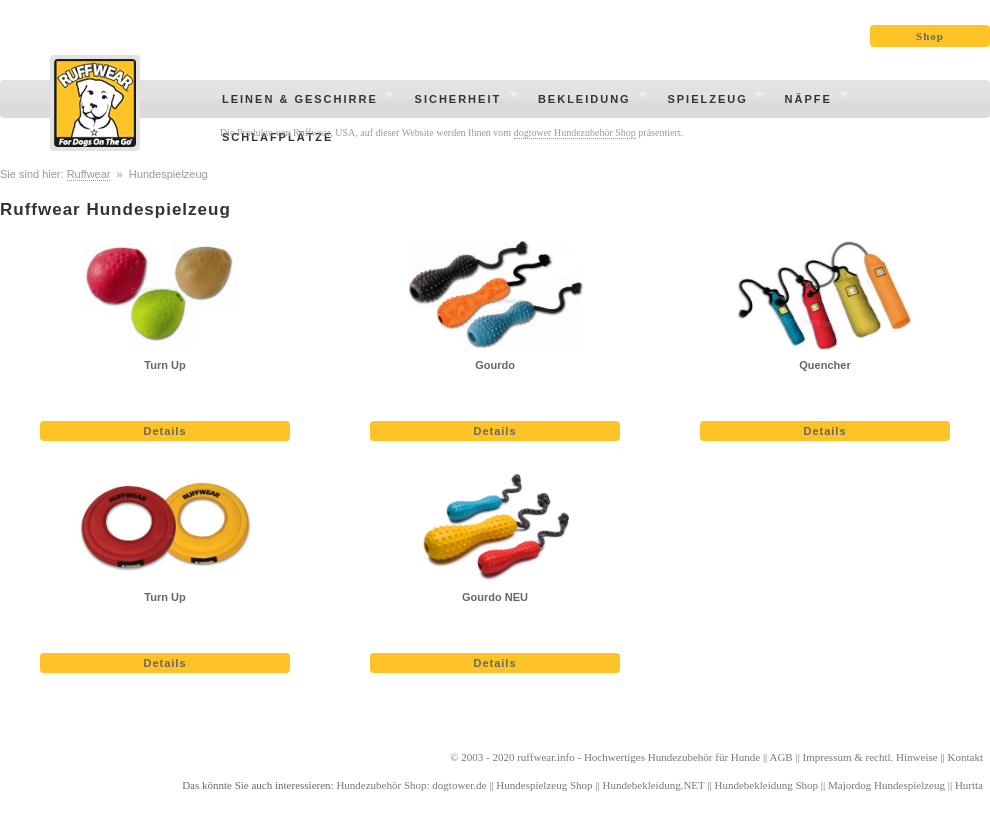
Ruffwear (89, 174)
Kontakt (965, 757)
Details (164, 431)
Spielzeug (709, 101)
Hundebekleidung (641, 785)
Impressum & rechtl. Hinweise (870, 757)
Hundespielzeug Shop (544, 785)
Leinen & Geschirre (302, 101)
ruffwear (535, 757)
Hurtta (969, 785)
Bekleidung (586, 101)
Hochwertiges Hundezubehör (648, 757)
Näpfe (811, 101)
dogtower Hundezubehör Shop (575, 132)
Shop (930, 36)
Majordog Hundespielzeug (886, 785)
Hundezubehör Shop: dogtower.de (411, 785)
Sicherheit (460, 101)
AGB (780, 757)
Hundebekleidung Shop (767, 785)
